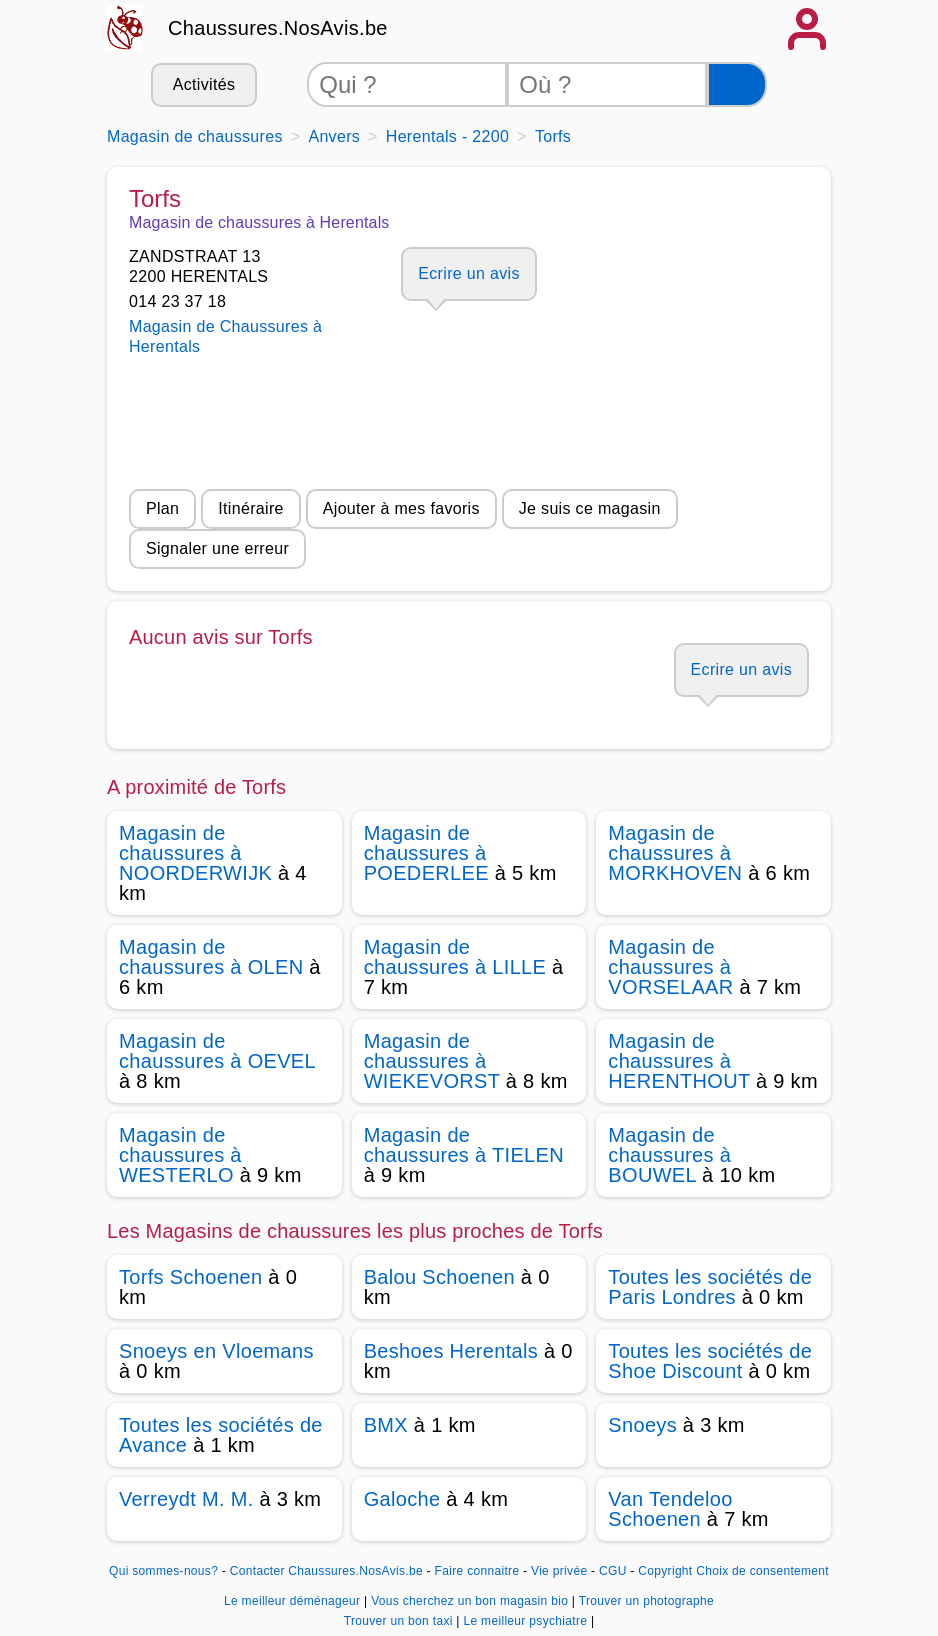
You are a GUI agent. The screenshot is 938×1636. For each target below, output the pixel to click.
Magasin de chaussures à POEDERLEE (426, 853)
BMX (386, 1425)
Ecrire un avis (468, 273)
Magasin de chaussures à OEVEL (217, 1051)
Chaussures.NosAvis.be (278, 28)
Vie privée (559, 1571)
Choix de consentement (762, 1571)
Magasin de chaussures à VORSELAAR (670, 967)
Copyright (665, 1571)
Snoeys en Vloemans (216, 1351)
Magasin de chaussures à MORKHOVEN (675, 853)
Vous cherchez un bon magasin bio (471, 1601)
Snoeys (642, 1425)
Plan (162, 508)
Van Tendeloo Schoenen (670, 1509)
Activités (204, 84)
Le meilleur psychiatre (526, 1621)
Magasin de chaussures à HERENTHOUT (679, 1061)
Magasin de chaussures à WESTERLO (180, 1155)
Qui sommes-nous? (163, 1571)
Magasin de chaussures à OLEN (211, 957)
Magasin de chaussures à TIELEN (464, 1145)
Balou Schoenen (439, 1277)
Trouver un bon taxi (400, 1621)
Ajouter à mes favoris (401, 508)
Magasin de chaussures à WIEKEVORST (432, 1061)
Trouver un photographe (646, 1601)
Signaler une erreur (217, 548)
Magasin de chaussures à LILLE (455, 957)
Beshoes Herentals (451, 1351)
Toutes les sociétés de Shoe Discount (710, 1361)
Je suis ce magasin (590, 508)
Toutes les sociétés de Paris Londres (710, 1287)
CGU (613, 1571)
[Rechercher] (737, 84)
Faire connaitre (477, 1571)
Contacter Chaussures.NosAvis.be (326, 1571)
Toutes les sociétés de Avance (221, 1435)
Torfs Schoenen (190, 1277)
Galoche (402, 1499)
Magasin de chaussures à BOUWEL (669, 1155)
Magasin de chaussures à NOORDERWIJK (195, 853)
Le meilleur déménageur (294, 1601)
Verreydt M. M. (186, 1499)
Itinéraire (250, 508)
